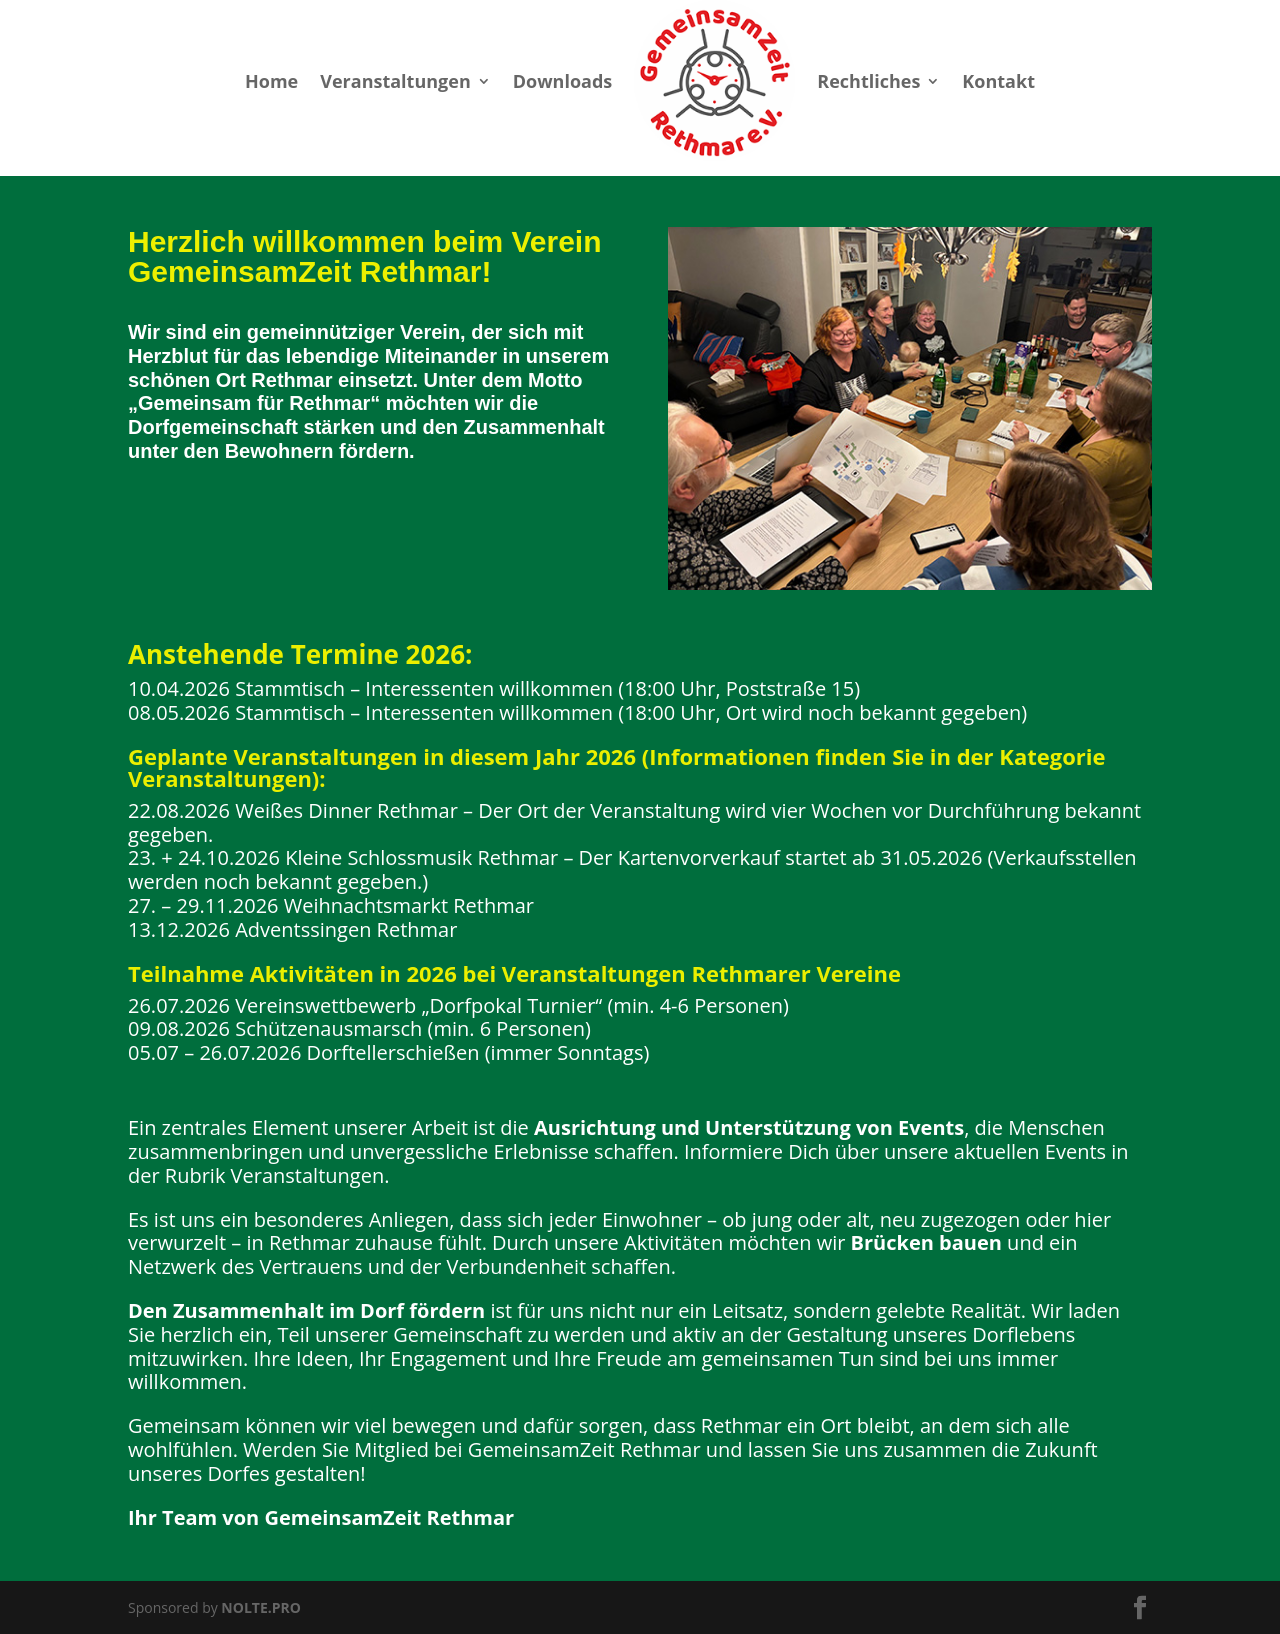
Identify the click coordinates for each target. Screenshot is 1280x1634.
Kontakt (998, 81)
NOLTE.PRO (261, 1607)
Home (271, 81)
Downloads (563, 81)
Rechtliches (868, 81)
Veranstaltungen (395, 81)
